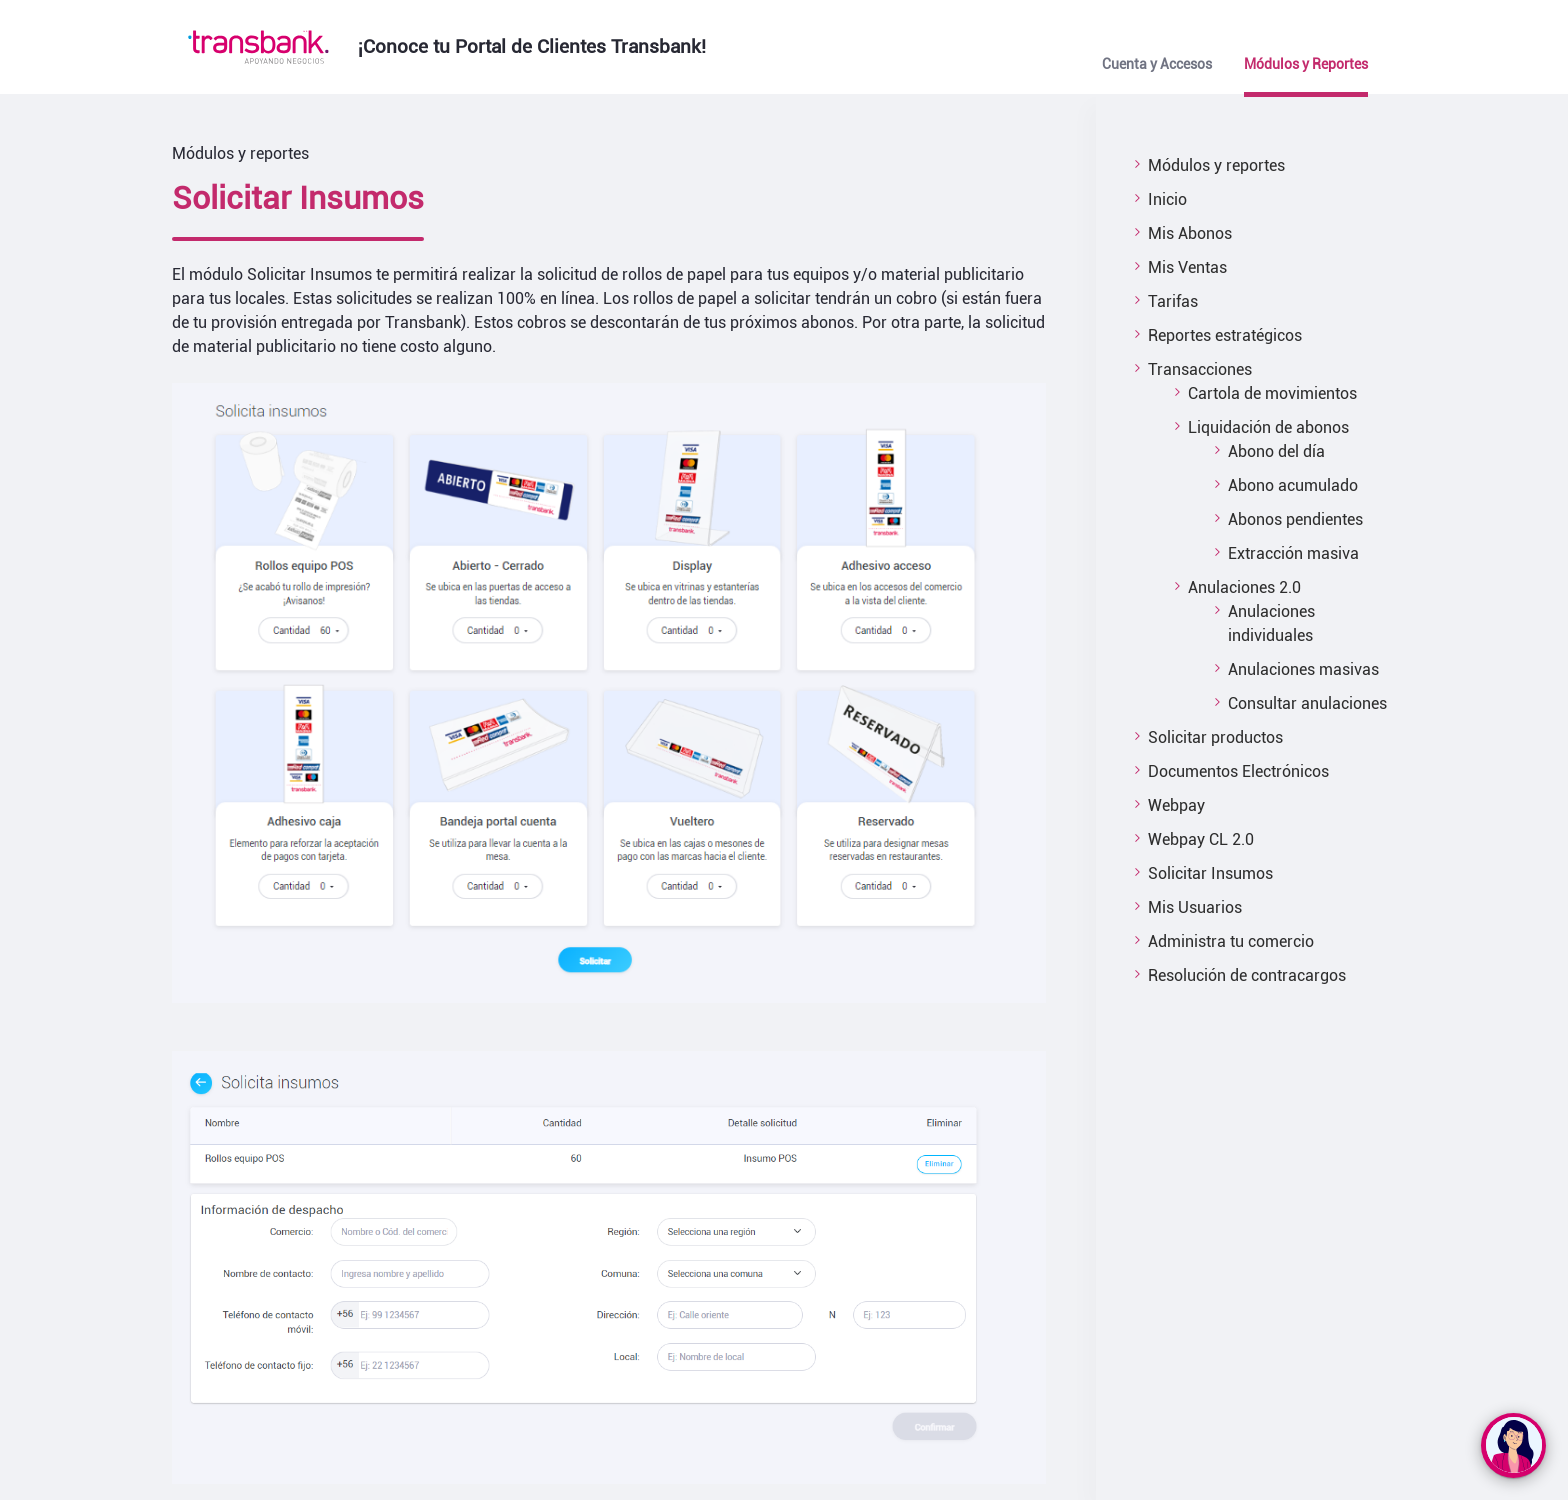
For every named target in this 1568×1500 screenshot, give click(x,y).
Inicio (1167, 199)
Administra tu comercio (1231, 941)
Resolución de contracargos (1247, 975)
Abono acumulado (1293, 485)
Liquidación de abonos (1268, 427)
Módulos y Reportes (1306, 64)
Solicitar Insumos (1210, 873)
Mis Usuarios (1195, 907)
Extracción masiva (1293, 553)
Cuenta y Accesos (1157, 64)
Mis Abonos (1190, 233)
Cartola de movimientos (1272, 393)
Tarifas (1173, 301)
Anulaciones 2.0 (1244, 587)
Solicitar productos (1215, 737)
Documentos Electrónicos (1238, 771)
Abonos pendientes (1295, 519)
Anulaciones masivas (1303, 669)
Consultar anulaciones (1307, 703)
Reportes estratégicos (1225, 335)
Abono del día (1276, 451)
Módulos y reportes (1216, 165)
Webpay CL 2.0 (1201, 839)
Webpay (1176, 805)
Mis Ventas (1187, 267)
